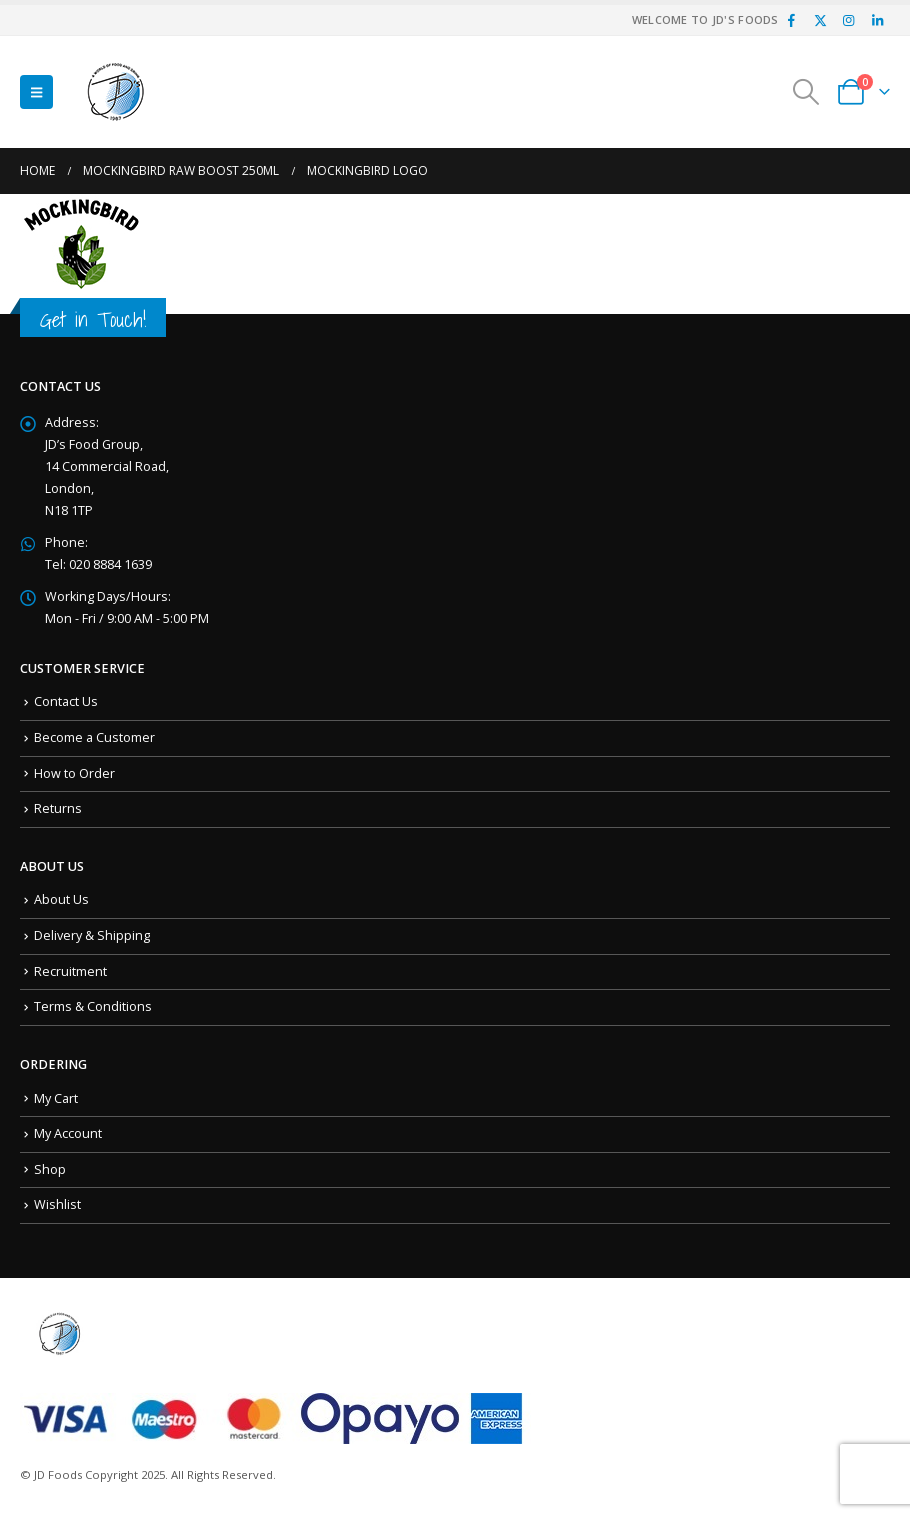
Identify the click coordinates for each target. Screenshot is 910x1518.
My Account (68, 1133)
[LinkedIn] (877, 20)
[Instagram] (849, 20)
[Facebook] (792, 20)
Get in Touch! (93, 319)
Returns (58, 808)
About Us (61, 899)
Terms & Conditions (93, 1006)
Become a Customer (94, 737)
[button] (36, 92)
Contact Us (66, 701)
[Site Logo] (116, 92)
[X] (820, 20)
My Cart (56, 1098)
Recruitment (70, 971)
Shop (50, 1169)
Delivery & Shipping (92, 935)
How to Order (74, 773)
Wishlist (57, 1204)
